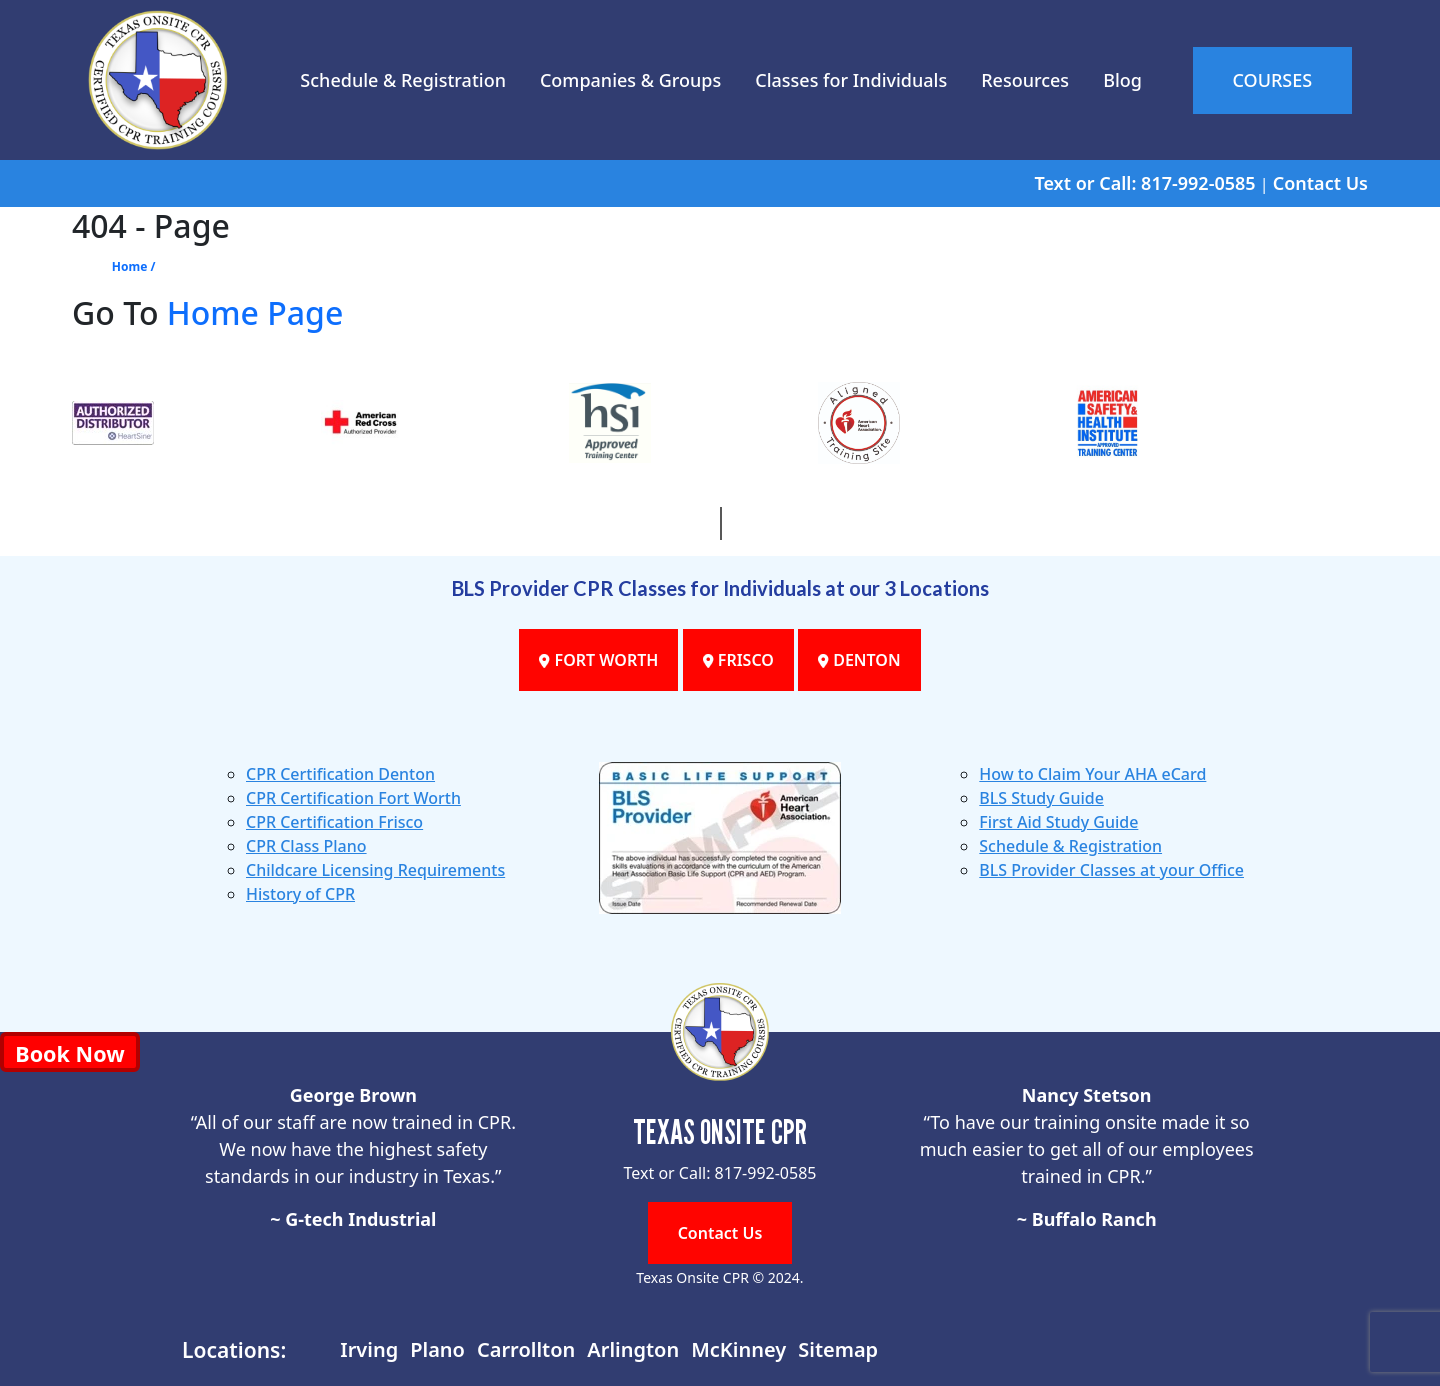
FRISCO (738, 660)
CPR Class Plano (306, 846)
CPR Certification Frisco (334, 822)
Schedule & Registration (403, 80)
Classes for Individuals (851, 80)
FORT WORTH (598, 660)
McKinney (738, 1349)
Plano (437, 1349)
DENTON (859, 660)
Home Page (255, 312)
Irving (369, 1349)
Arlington (633, 1349)
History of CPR (300, 894)
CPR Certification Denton (340, 774)
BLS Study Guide (1041, 798)
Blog (1122, 80)
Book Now (69, 1053)
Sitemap (838, 1349)
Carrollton (526, 1349)
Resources (1025, 80)
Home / (134, 266)
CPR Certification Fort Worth (353, 798)
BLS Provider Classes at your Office (1111, 870)
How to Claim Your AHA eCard (1092, 774)
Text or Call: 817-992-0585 (1144, 183)
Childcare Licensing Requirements (375, 870)
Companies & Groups (630, 80)
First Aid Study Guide (1058, 822)
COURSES (1273, 80)
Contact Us (1320, 183)
